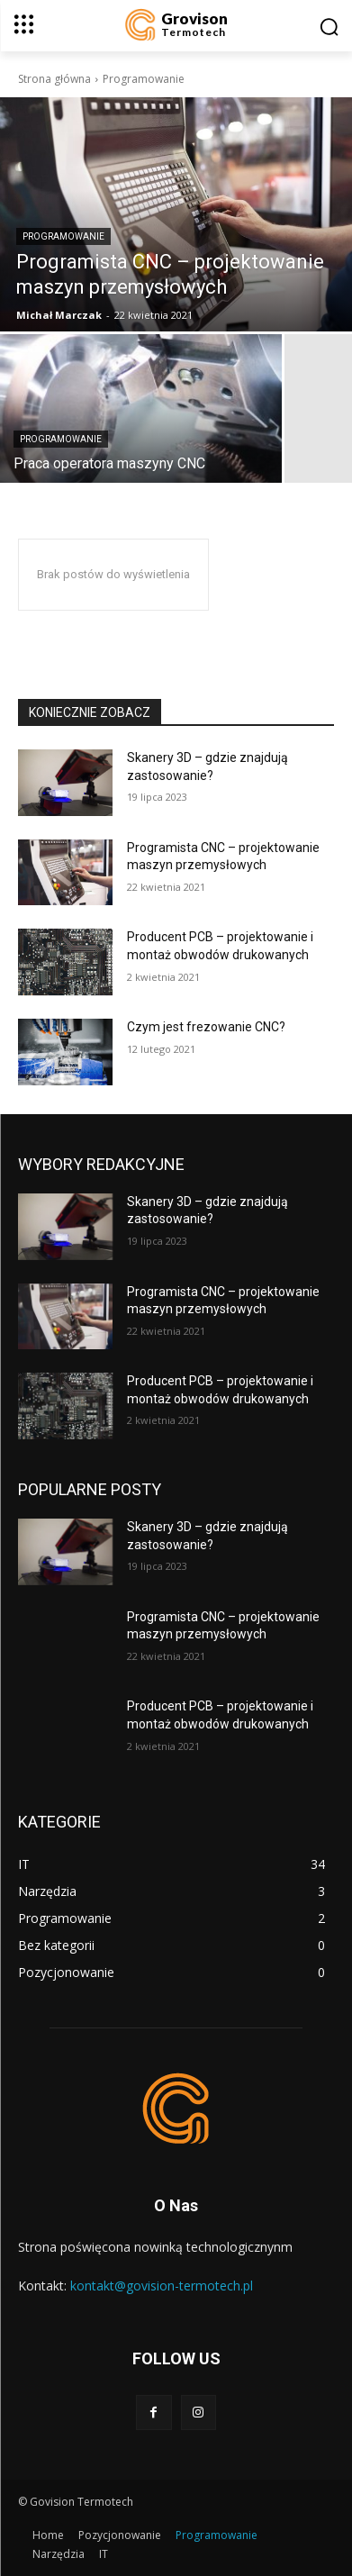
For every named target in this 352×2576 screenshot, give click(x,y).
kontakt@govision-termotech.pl (161, 2285)
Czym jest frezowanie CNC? (206, 1027)
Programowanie (63, 236)
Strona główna (54, 78)
